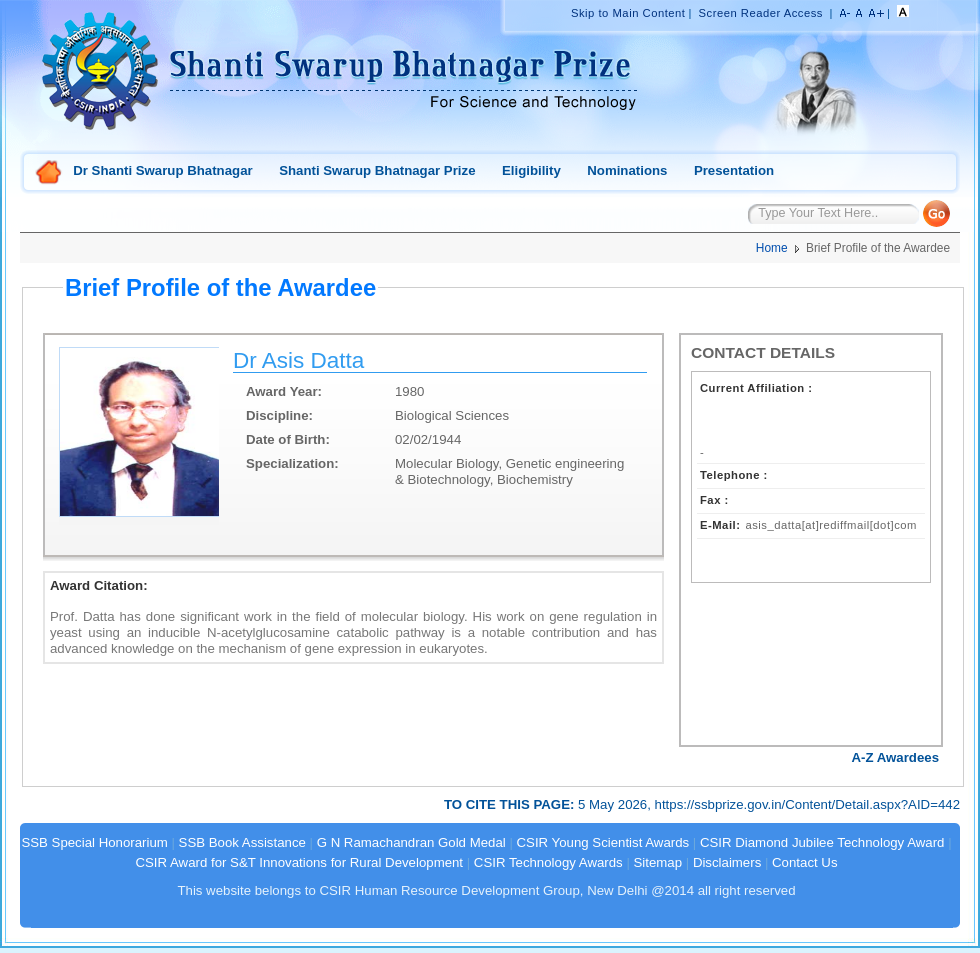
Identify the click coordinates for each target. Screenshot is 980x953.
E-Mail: (720, 525)
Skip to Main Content (628, 13)
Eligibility (531, 170)
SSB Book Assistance (242, 842)
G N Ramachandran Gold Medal (411, 842)
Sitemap (658, 862)
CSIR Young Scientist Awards (603, 842)
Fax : (714, 500)
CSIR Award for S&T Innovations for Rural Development (299, 862)
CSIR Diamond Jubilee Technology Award (824, 842)
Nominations (627, 170)
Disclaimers (727, 862)
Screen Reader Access (761, 13)
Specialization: (292, 463)
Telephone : (734, 475)
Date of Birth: (288, 439)
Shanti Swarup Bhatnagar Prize (377, 170)
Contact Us (804, 862)
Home (49, 173)
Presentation (734, 170)
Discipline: (279, 415)
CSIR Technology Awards (548, 862)
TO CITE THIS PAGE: (511, 804)
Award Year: (284, 391)
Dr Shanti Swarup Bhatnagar (162, 170)
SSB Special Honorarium (94, 842)
